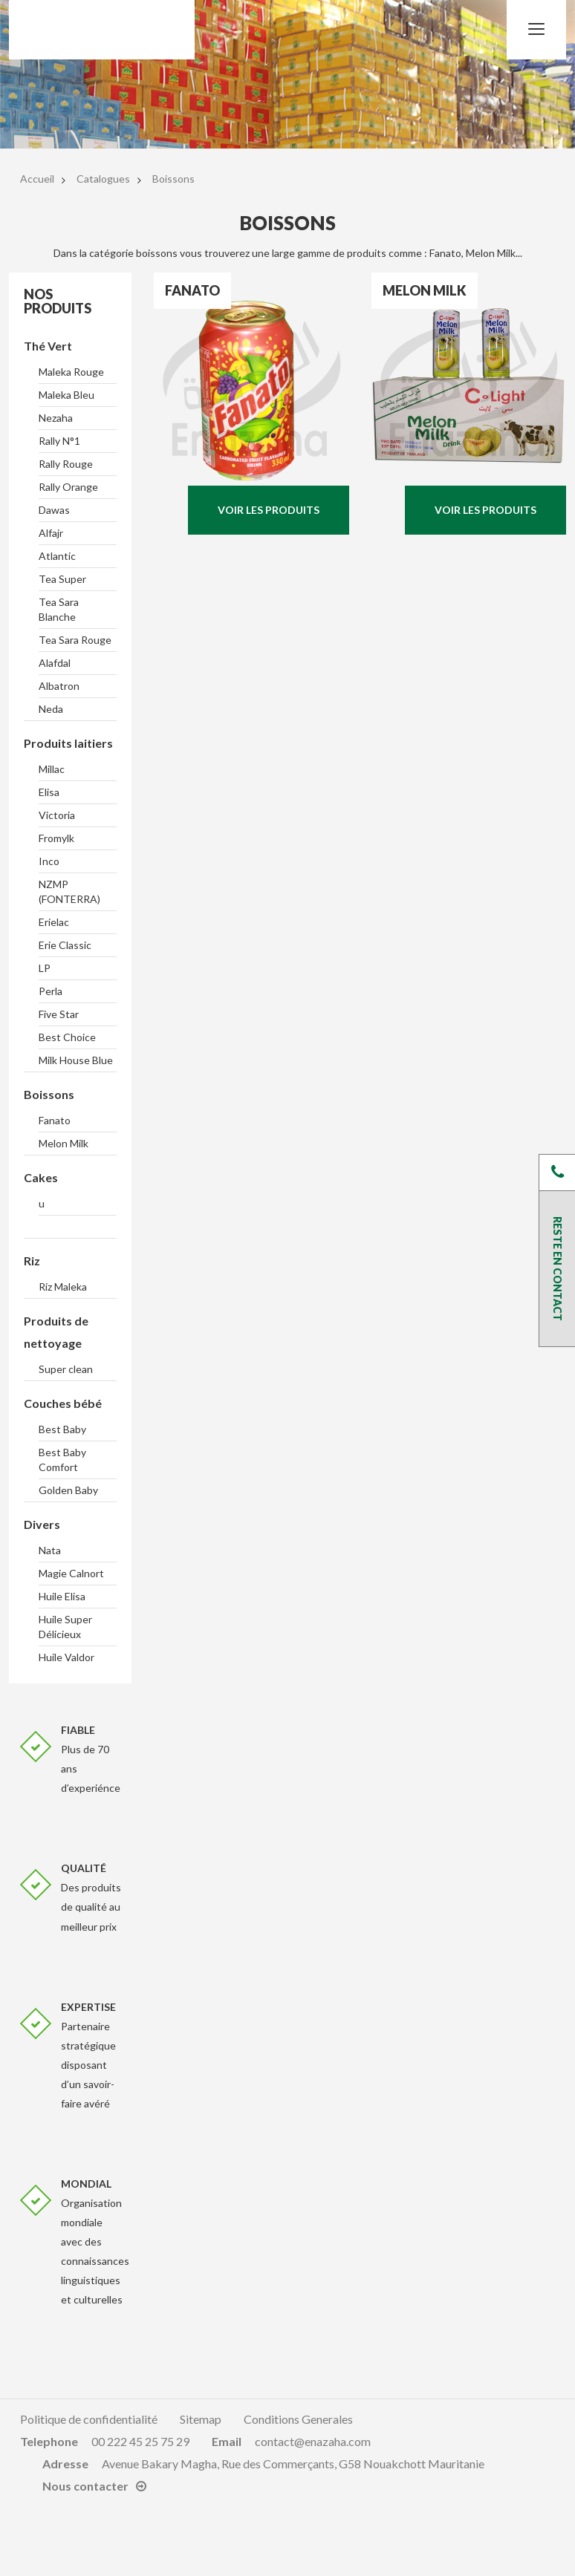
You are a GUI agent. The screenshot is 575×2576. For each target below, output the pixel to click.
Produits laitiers (68, 743)
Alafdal (55, 662)
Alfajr (51, 532)
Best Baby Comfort (62, 1459)
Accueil (37, 178)
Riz (32, 1260)
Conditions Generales (298, 2419)
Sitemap (200, 2419)
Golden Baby (68, 1490)
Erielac (54, 922)
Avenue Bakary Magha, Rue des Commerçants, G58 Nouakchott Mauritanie (293, 2463)
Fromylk (56, 838)
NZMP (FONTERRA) (69, 891)
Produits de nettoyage (56, 1332)
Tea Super (62, 579)
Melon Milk (63, 1143)
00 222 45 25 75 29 (140, 2441)
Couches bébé (63, 1403)
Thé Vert (48, 346)
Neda (51, 708)
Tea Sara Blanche (59, 609)
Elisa (49, 792)
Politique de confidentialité (88, 2419)
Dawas (54, 509)
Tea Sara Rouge (75, 639)
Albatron (59, 685)
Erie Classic (65, 945)
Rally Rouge (66, 463)
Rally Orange (68, 486)
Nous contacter (85, 2486)
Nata (50, 1550)
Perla (50, 991)
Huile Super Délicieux (65, 1626)
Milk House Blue (76, 1060)
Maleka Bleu (66, 394)
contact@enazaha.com (313, 2441)
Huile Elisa (62, 1596)
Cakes (41, 1177)
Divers (42, 1524)
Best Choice (67, 1037)
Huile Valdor (66, 1657)
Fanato (55, 1120)
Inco (49, 861)
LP (45, 968)
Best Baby (62, 1429)
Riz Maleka (63, 1286)
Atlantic (57, 556)
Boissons (49, 1094)
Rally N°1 (59, 440)
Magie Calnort (71, 1573)
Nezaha (56, 417)
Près (557, 1172)
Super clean (66, 1369)
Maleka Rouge (71, 371)
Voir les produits (268, 509)
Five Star (59, 1014)
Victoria (57, 815)
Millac (52, 769)
